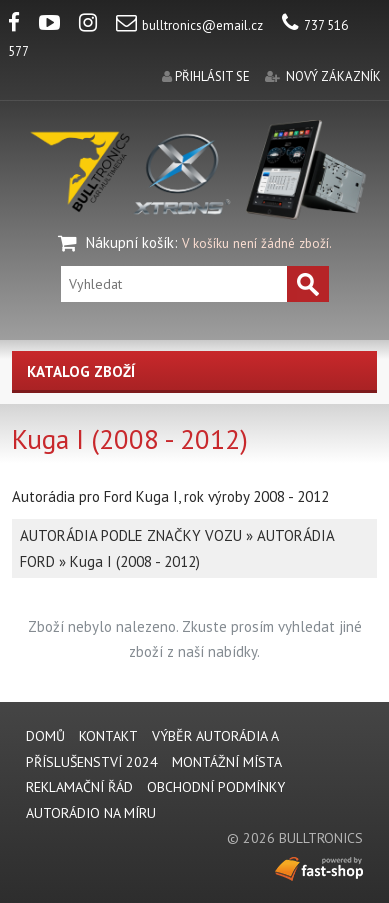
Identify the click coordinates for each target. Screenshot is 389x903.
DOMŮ (45, 736)
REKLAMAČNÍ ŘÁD (79, 787)
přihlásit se (212, 76)
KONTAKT (108, 736)
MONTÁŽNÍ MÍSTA (227, 762)
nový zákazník (333, 76)
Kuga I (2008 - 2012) (135, 561)
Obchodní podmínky (216, 787)
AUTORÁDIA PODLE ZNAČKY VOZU (131, 535)
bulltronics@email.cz (189, 25)
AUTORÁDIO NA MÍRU (91, 813)
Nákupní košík (130, 242)
